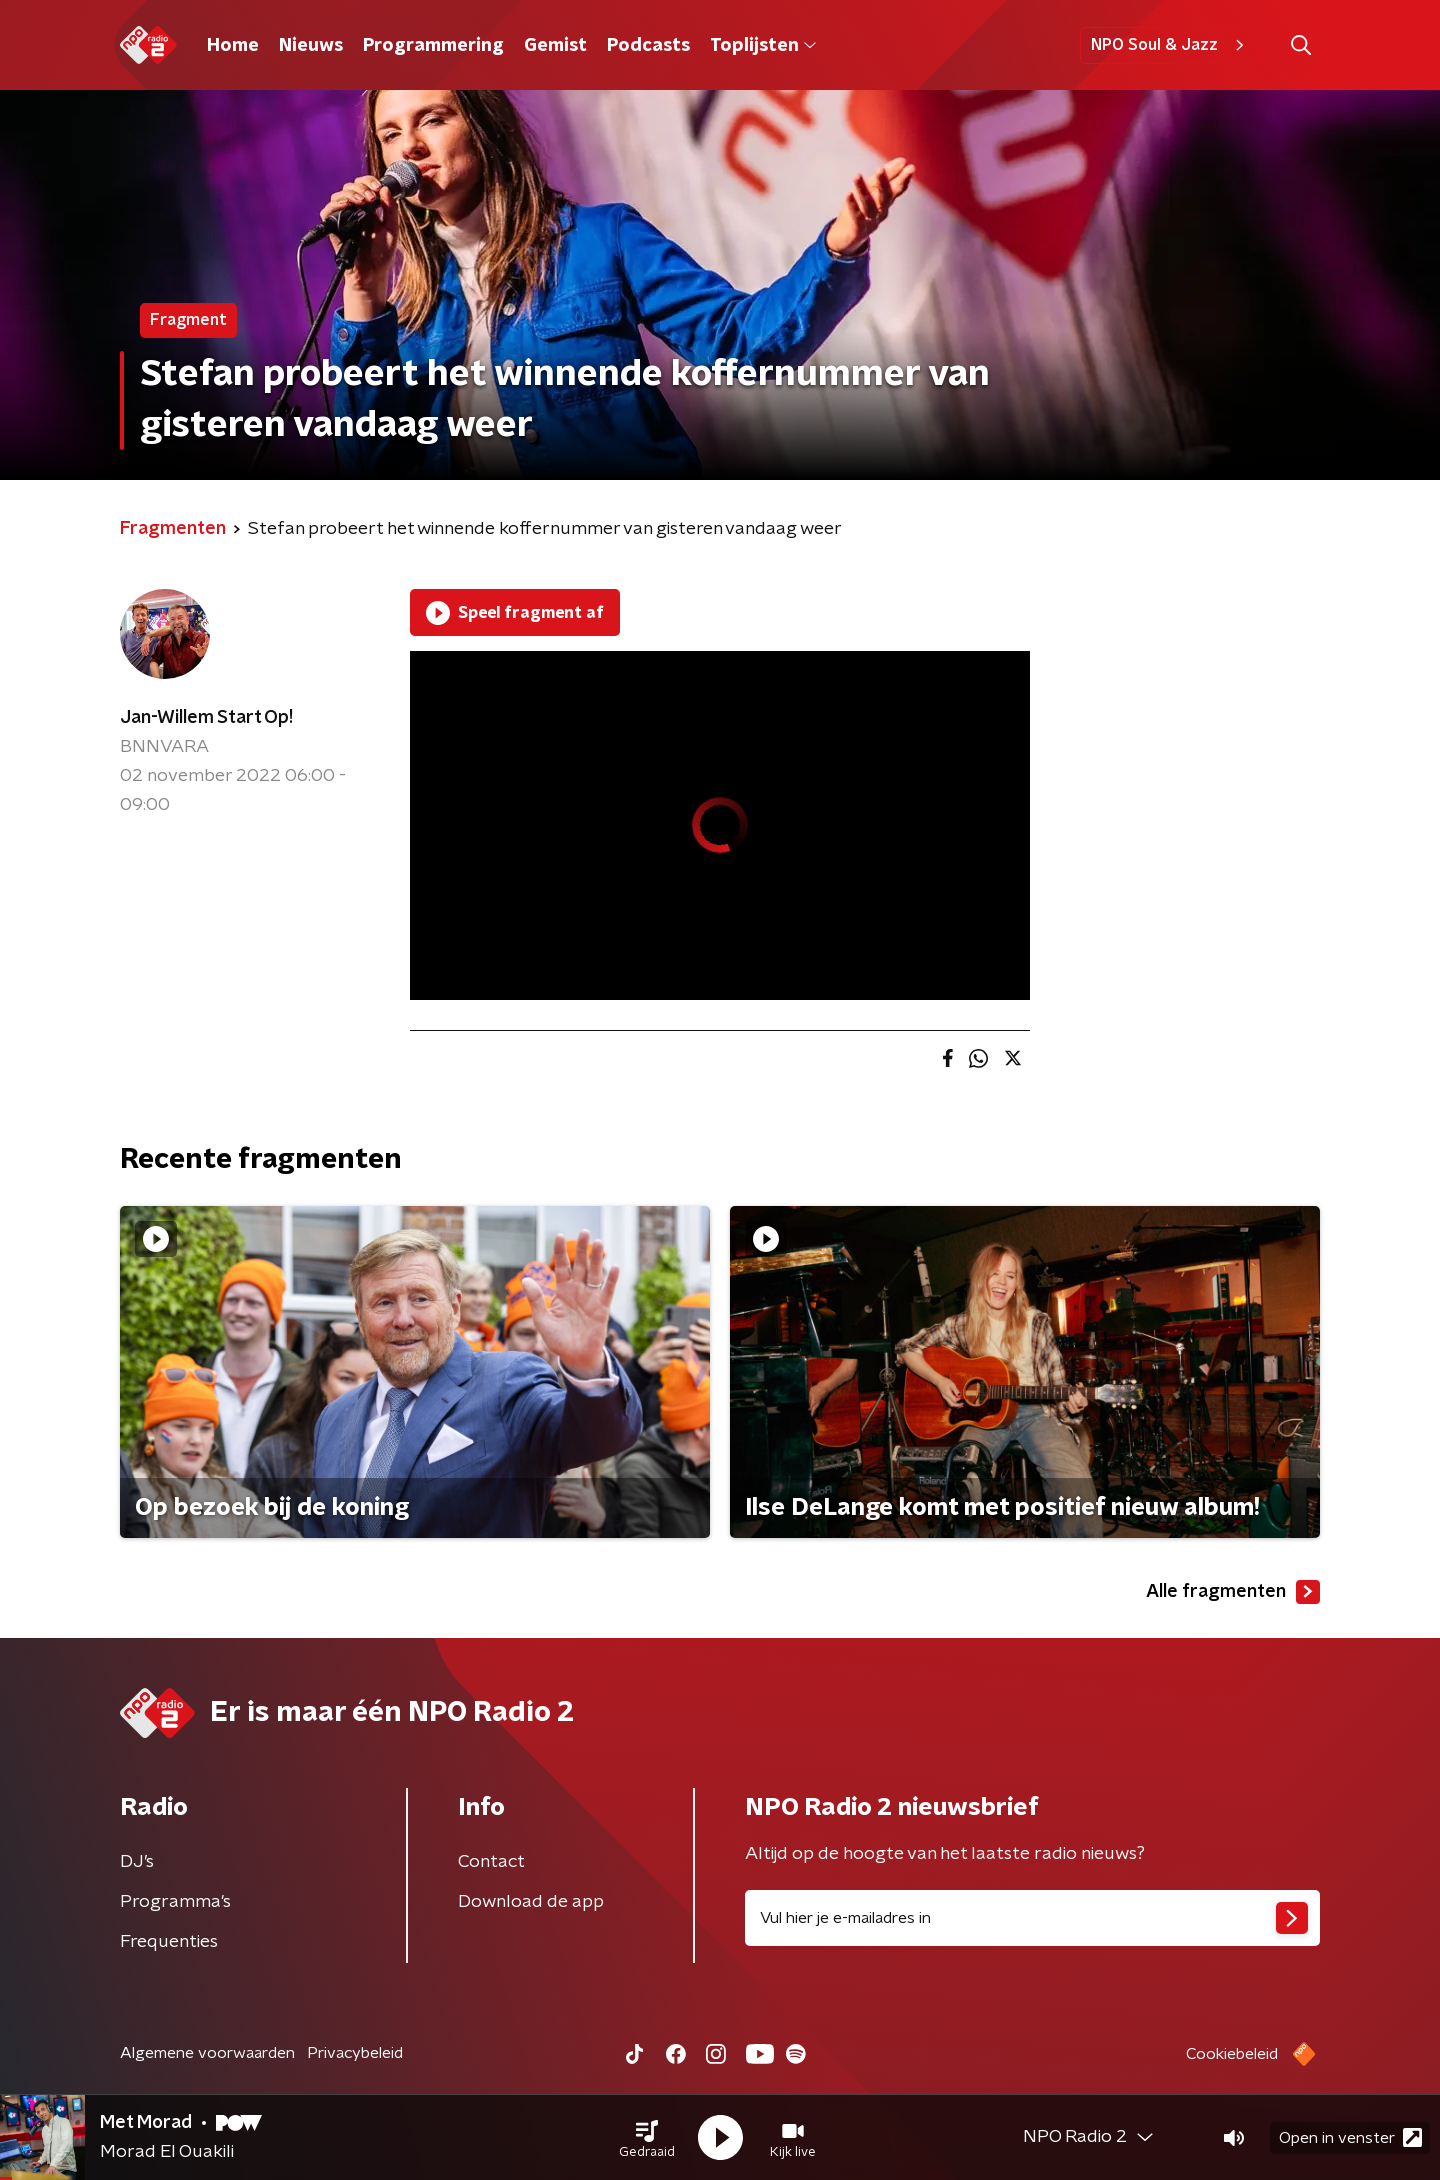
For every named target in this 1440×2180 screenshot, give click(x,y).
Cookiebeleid (1232, 2054)
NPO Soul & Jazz (1170, 45)
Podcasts (648, 46)
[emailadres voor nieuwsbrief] (1032, 1918)
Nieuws (311, 46)
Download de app (531, 1902)
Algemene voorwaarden (207, 2053)
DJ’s (137, 1862)
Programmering (433, 46)
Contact (491, 1862)
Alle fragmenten (1233, 1592)
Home (233, 46)
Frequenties (169, 1942)
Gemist (555, 46)
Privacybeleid (355, 2053)
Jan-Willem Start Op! (206, 718)
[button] (647, 2138)
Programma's (175, 1902)
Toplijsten (763, 46)
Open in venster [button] (1350, 2137)
